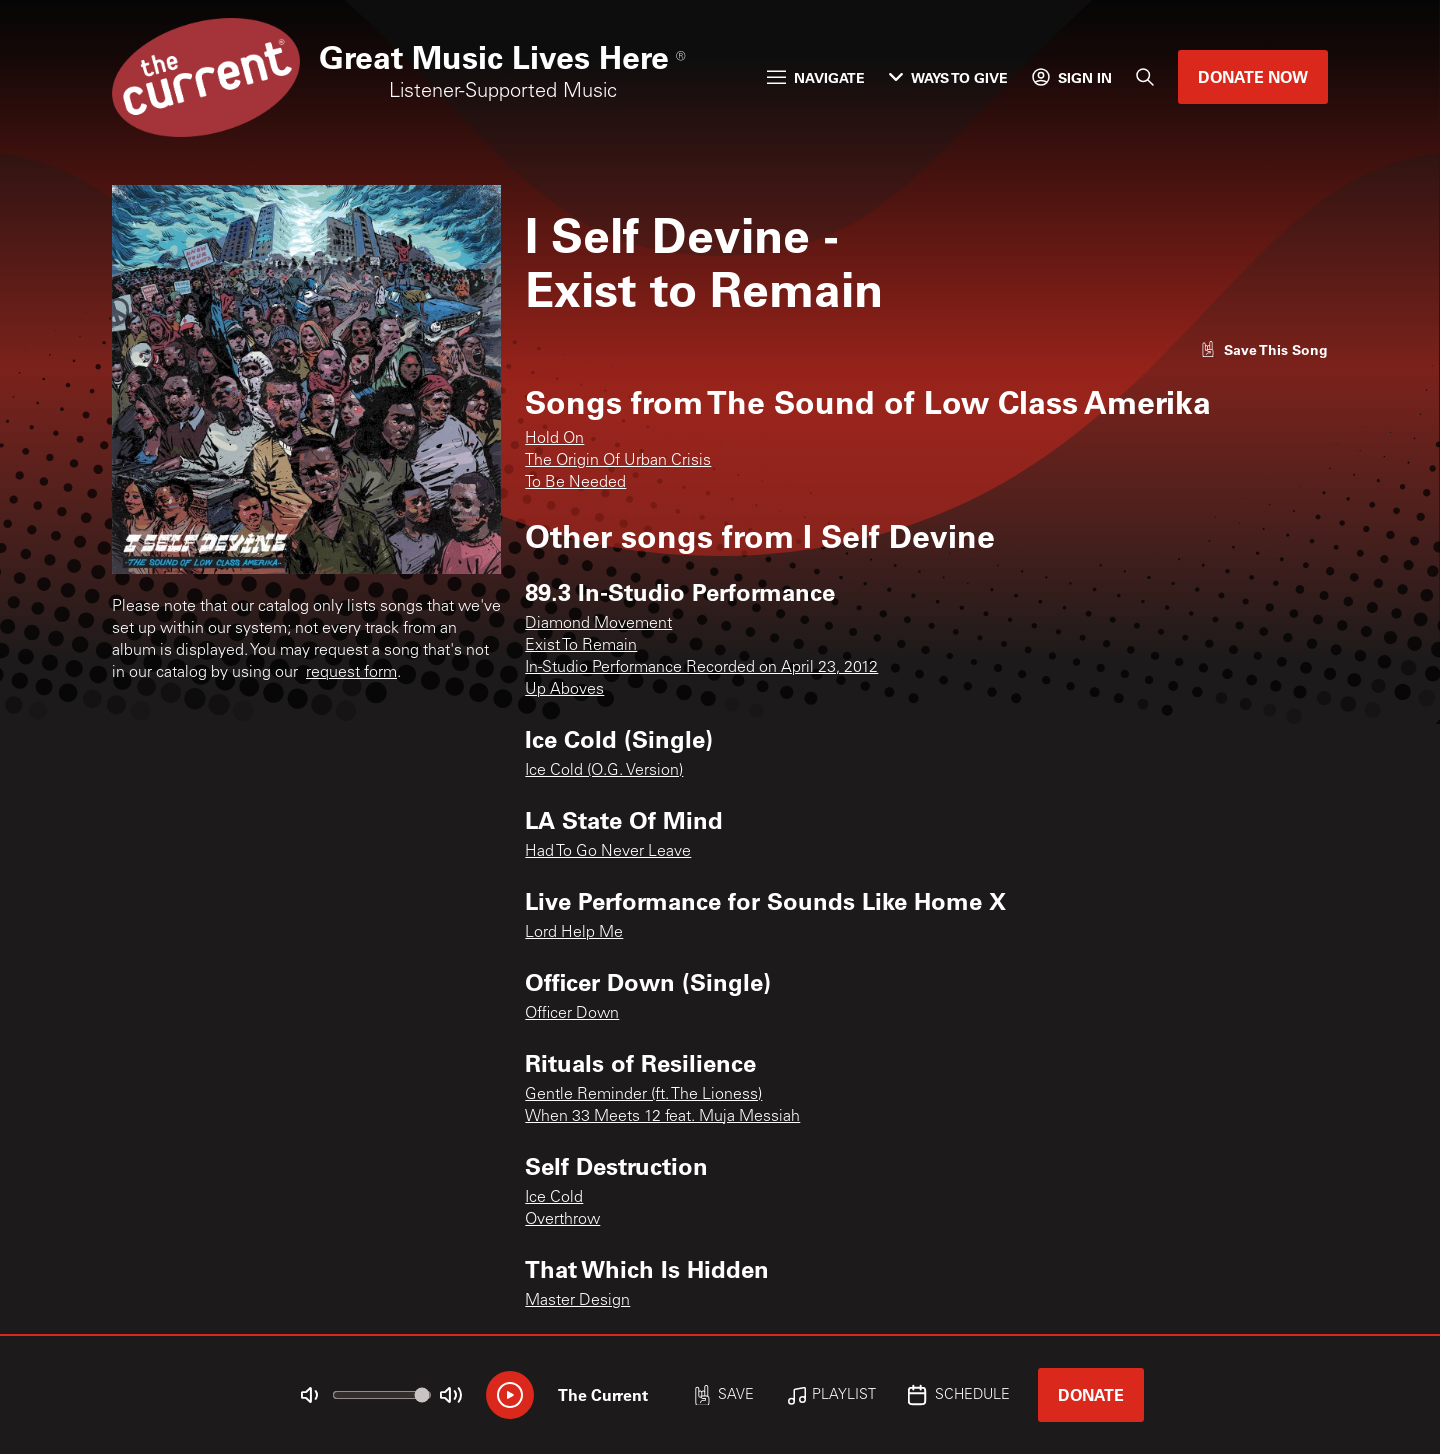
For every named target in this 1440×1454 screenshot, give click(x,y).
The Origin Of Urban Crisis (618, 461)
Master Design (577, 1301)
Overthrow (562, 1220)
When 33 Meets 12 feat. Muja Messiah (662, 1117)
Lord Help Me (574, 933)
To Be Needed (575, 483)
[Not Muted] (310, 1395)
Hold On (554, 439)
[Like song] (1264, 349)
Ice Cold (554, 1198)
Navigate (816, 77)
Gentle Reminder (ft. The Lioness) (643, 1095)
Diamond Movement (598, 624)
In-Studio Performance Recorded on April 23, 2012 (701, 668)
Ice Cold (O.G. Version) (604, 771)
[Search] (1145, 77)
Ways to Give (948, 77)
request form (351, 673)
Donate (1091, 1394)
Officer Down (572, 1014)
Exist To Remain (581, 646)
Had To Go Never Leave (608, 852)
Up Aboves (564, 690)
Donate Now (1253, 76)
